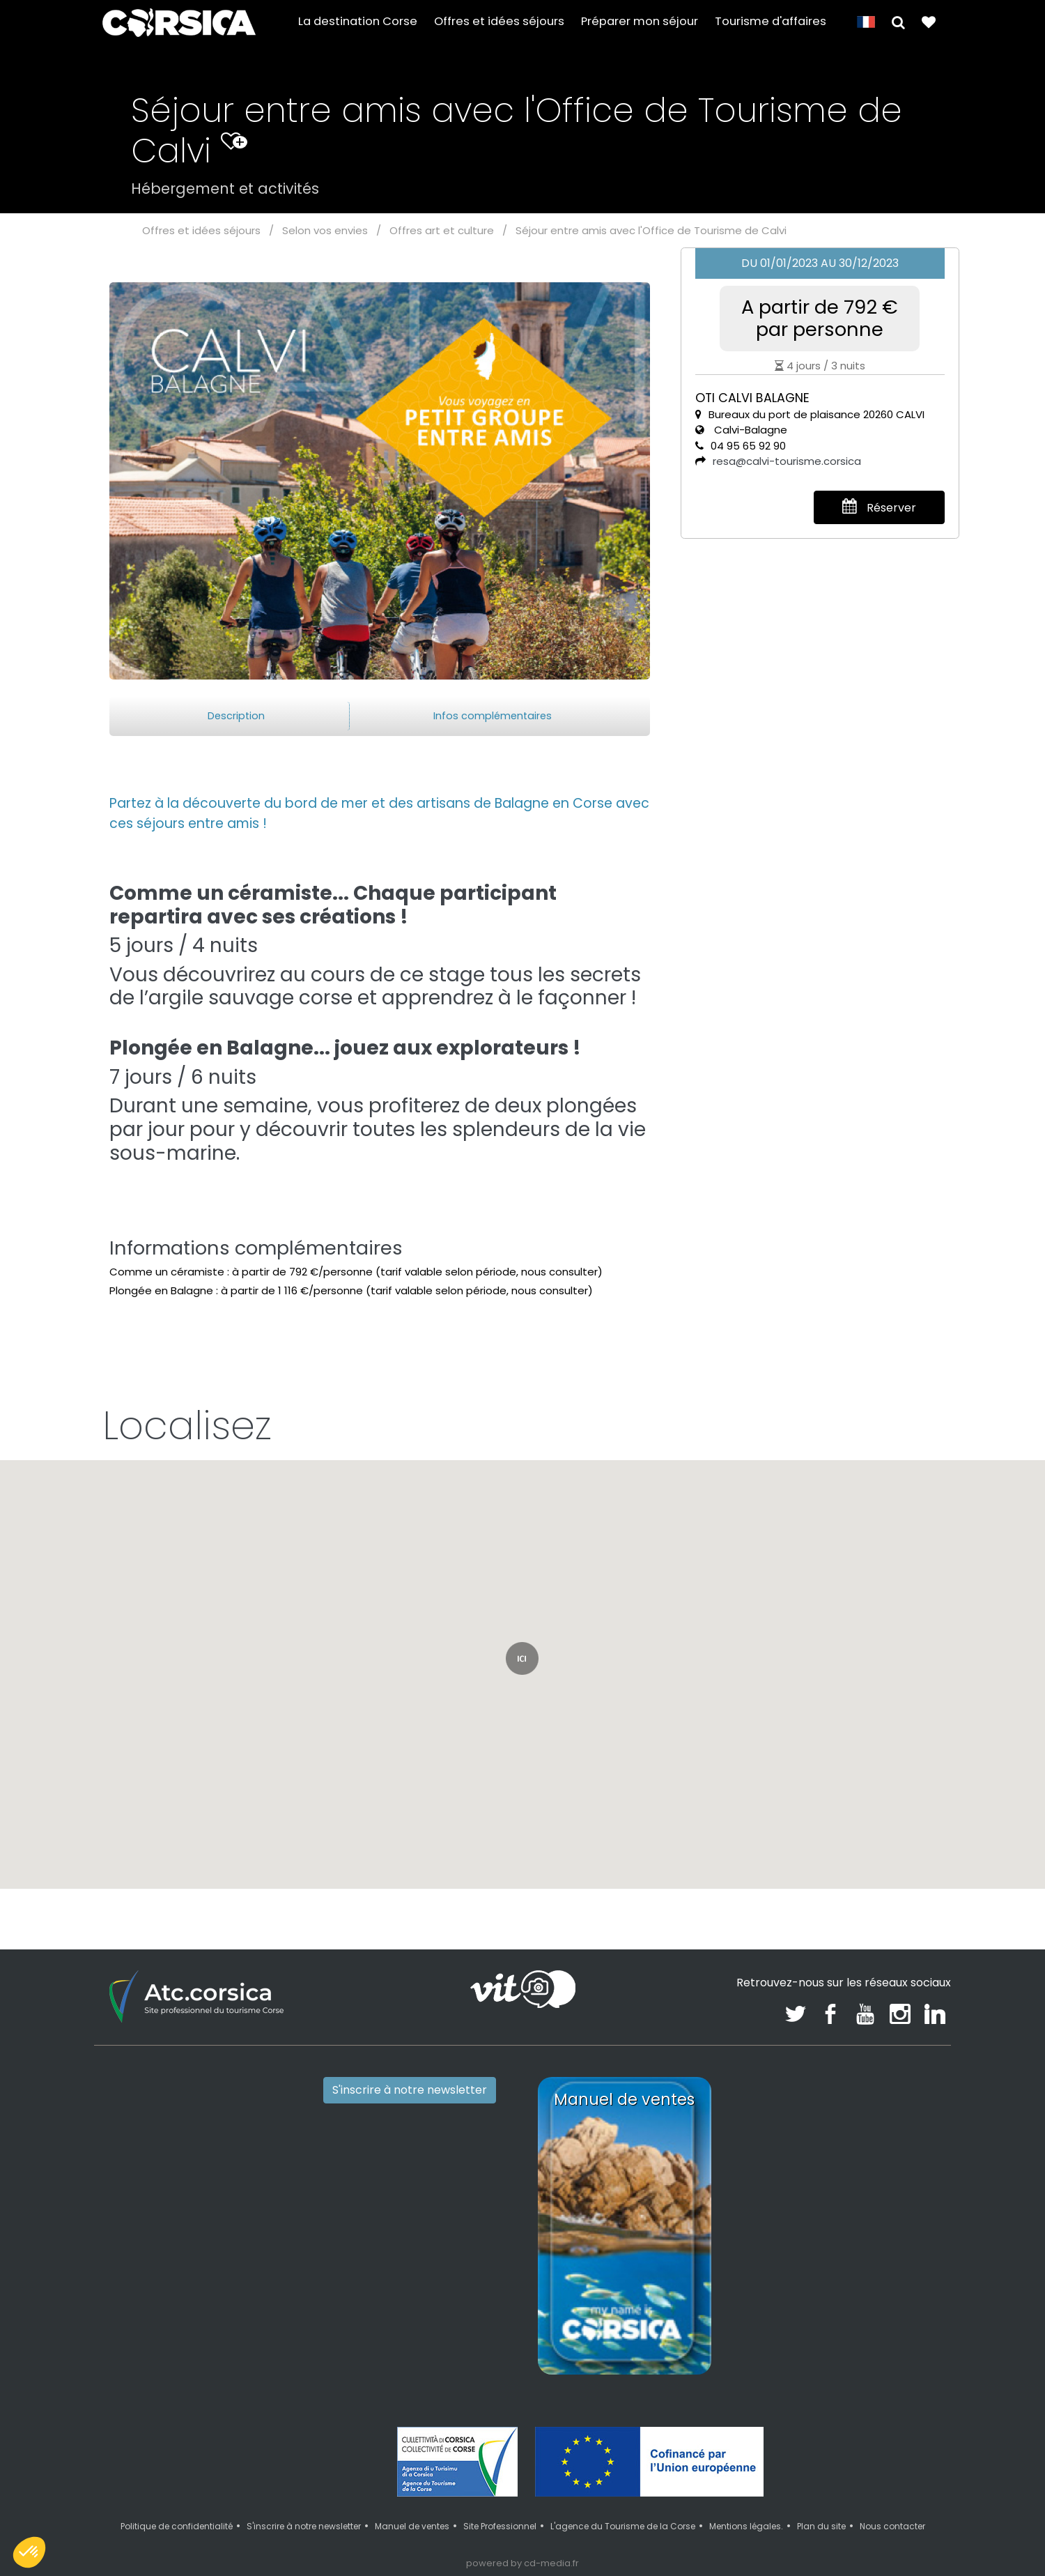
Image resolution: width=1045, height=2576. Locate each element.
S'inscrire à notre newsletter (409, 2090)
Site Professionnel (499, 2526)
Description (236, 716)
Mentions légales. (746, 2526)
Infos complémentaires (492, 716)
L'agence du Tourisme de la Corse (622, 2526)
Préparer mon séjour (639, 22)
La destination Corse (357, 22)
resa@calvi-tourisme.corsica (787, 461)
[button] (898, 22)
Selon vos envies (325, 230)
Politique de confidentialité (177, 2526)
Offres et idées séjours (499, 22)
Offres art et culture (441, 230)
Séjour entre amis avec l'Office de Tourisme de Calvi (651, 230)
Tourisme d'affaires (770, 22)
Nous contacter (892, 2526)
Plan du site (821, 2526)
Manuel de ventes (412, 2526)
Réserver (879, 507)
